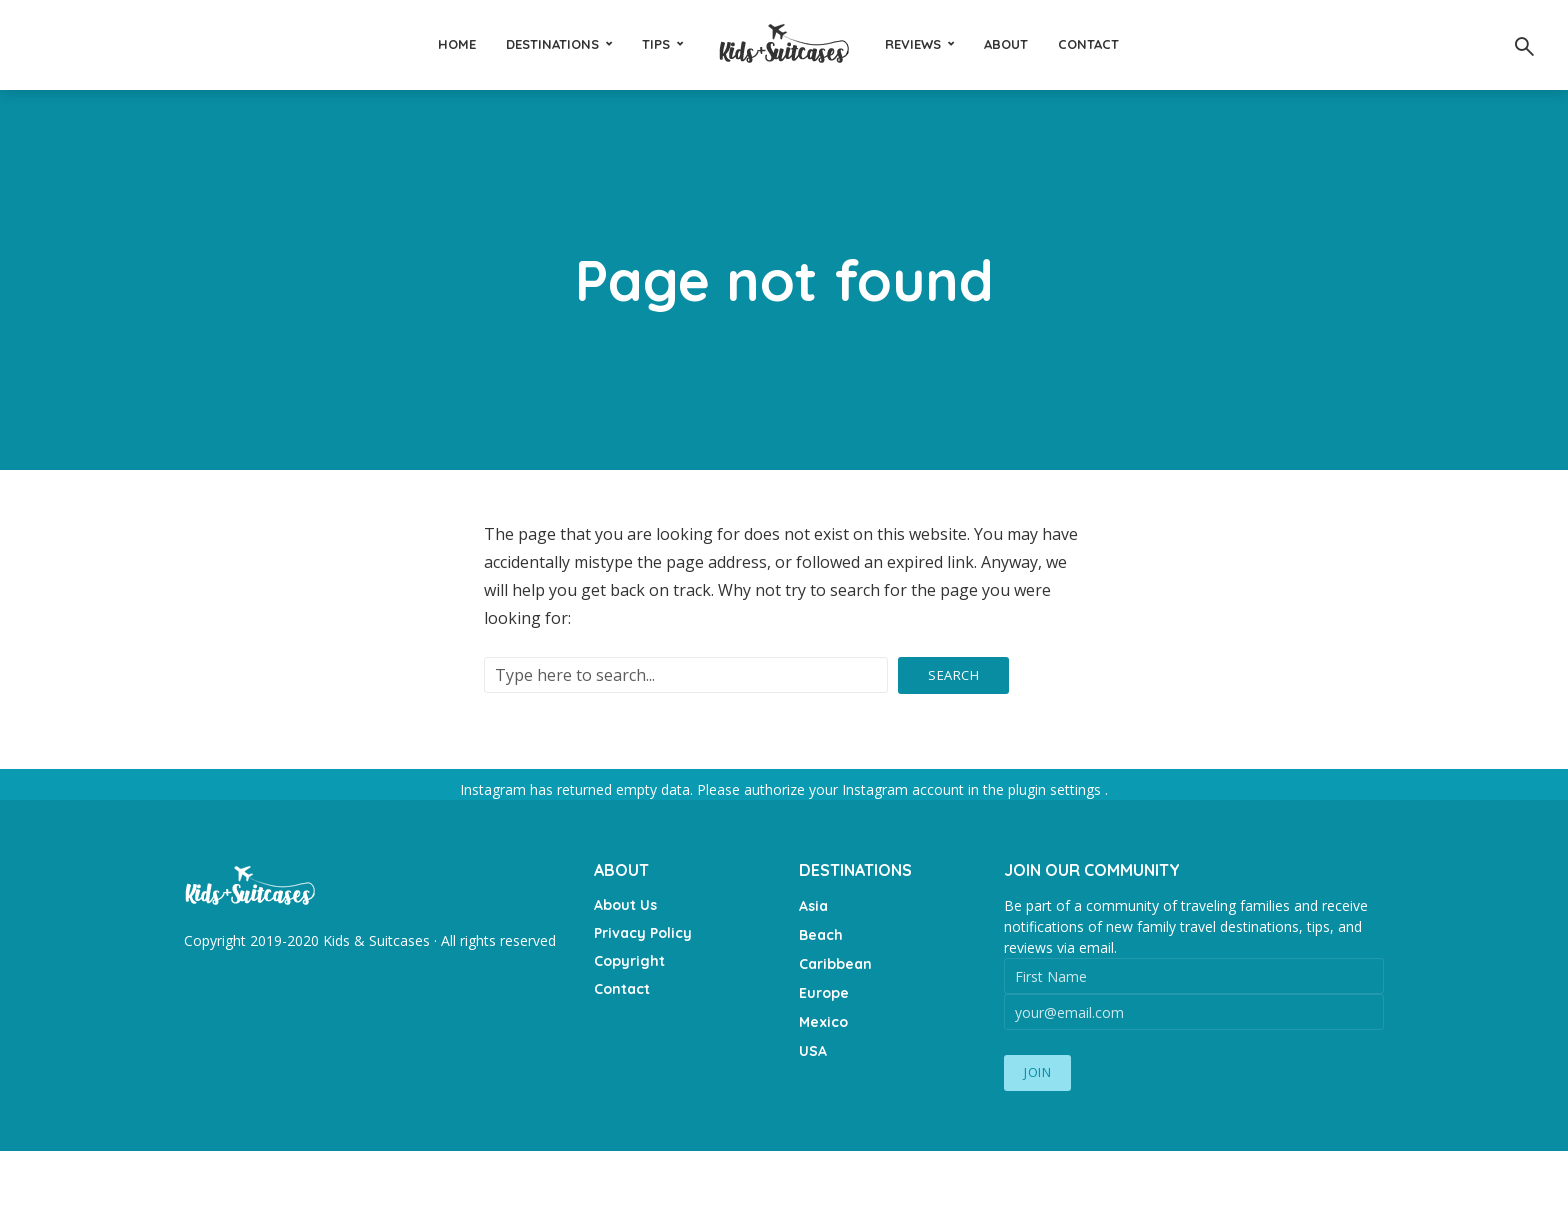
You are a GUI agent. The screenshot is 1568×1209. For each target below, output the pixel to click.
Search (953, 675)
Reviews (913, 44)
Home (457, 44)
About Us (625, 905)
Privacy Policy (643, 933)
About (1006, 44)
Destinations (552, 44)
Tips (656, 44)
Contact (1088, 44)
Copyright (629, 961)
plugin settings (1056, 789)
